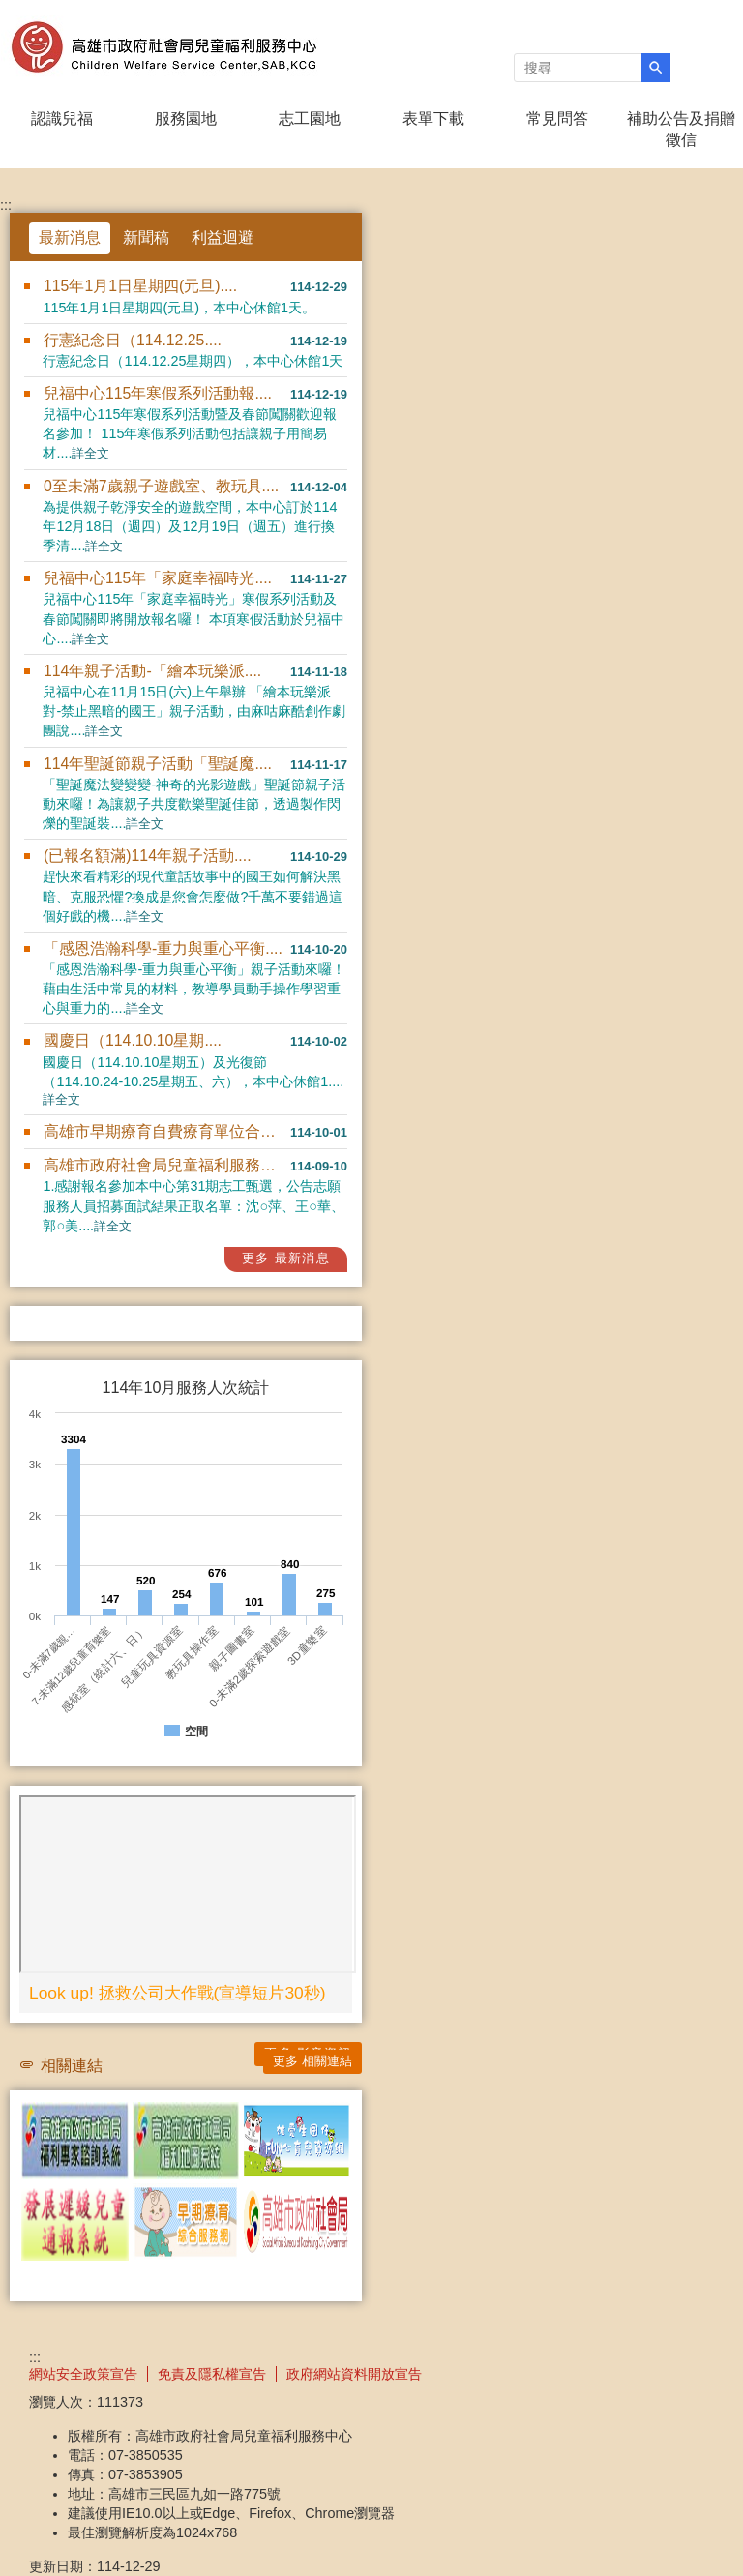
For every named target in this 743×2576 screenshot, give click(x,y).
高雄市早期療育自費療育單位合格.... (167, 1131)
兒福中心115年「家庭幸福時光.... (158, 578)
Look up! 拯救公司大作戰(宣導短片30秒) (177, 1992)
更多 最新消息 (286, 1258)
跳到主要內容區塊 (10, 10)
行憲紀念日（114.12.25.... (133, 340)
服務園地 (186, 118)
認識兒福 (62, 118)
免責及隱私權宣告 (212, 2374)
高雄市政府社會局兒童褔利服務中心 (163, 47)
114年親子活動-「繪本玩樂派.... (152, 671)
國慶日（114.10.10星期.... (133, 1040)
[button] (655, 67)
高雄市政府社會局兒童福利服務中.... (167, 1165)
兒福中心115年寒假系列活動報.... (158, 393)
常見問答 (557, 118)
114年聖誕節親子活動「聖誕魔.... (158, 763)
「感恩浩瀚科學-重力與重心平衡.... (163, 948)
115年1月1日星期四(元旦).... (140, 286)
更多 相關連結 (312, 2061)
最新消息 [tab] (70, 237)
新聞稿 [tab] (146, 237)
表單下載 (433, 118)
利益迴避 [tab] (222, 237)
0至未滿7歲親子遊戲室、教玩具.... (161, 486)
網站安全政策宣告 (83, 2374)
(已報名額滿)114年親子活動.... (148, 855)
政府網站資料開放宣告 (354, 2374)
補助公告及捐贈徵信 (681, 129)
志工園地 (310, 118)
